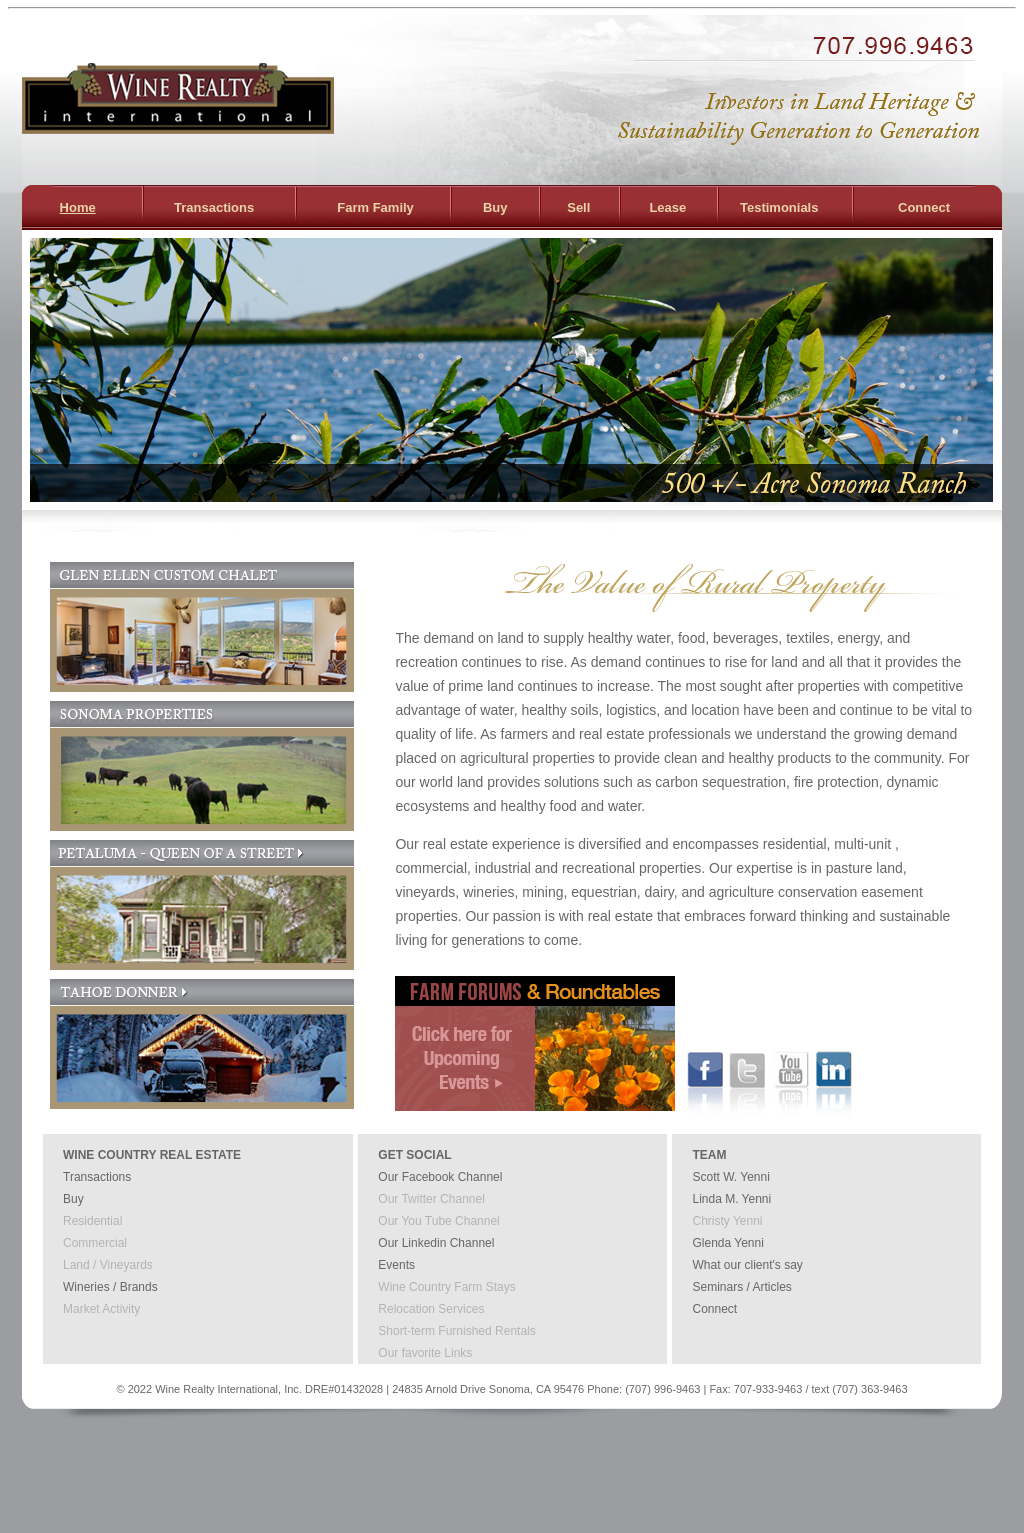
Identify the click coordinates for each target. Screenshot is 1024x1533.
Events (396, 1265)
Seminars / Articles (741, 1287)
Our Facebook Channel (440, 1177)
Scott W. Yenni (730, 1177)
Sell (578, 207)
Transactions (214, 207)
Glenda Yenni (727, 1243)
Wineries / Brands (110, 1287)
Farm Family (375, 207)
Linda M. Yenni (731, 1199)
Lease (667, 207)
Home (78, 207)
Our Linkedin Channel (436, 1243)
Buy (495, 207)
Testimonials (779, 207)
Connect (924, 207)
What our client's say (747, 1265)
